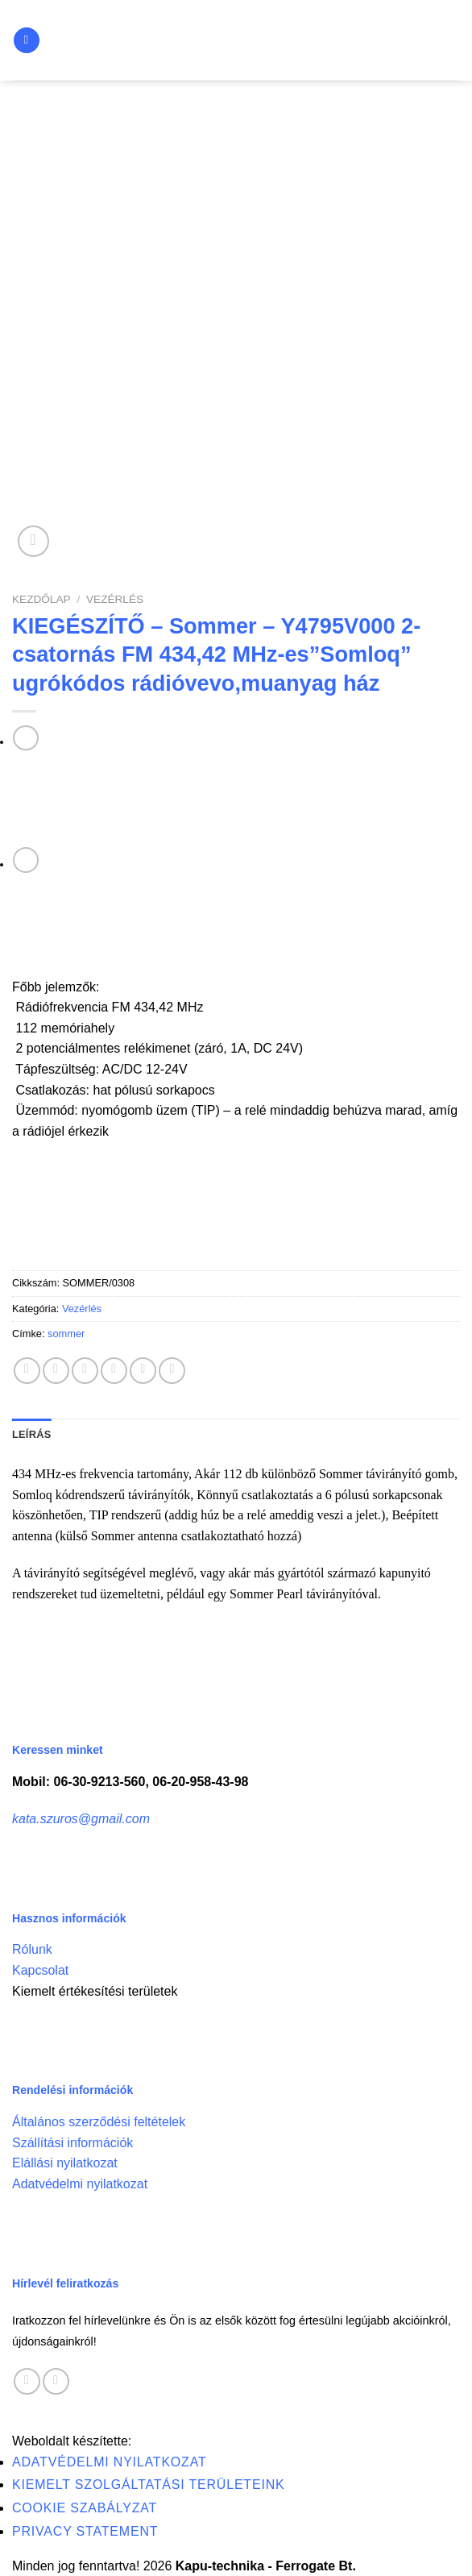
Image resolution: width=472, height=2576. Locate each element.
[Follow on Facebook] (27, 2381)
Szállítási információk (72, 2143)
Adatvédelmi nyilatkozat (79, 2184)
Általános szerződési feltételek (98, 2122)
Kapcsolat (40, 1970)
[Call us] (56, 2381)
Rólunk (32, 1949)
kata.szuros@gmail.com (81, 1819)
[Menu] (26, 40)
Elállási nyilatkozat (65, 2163)
